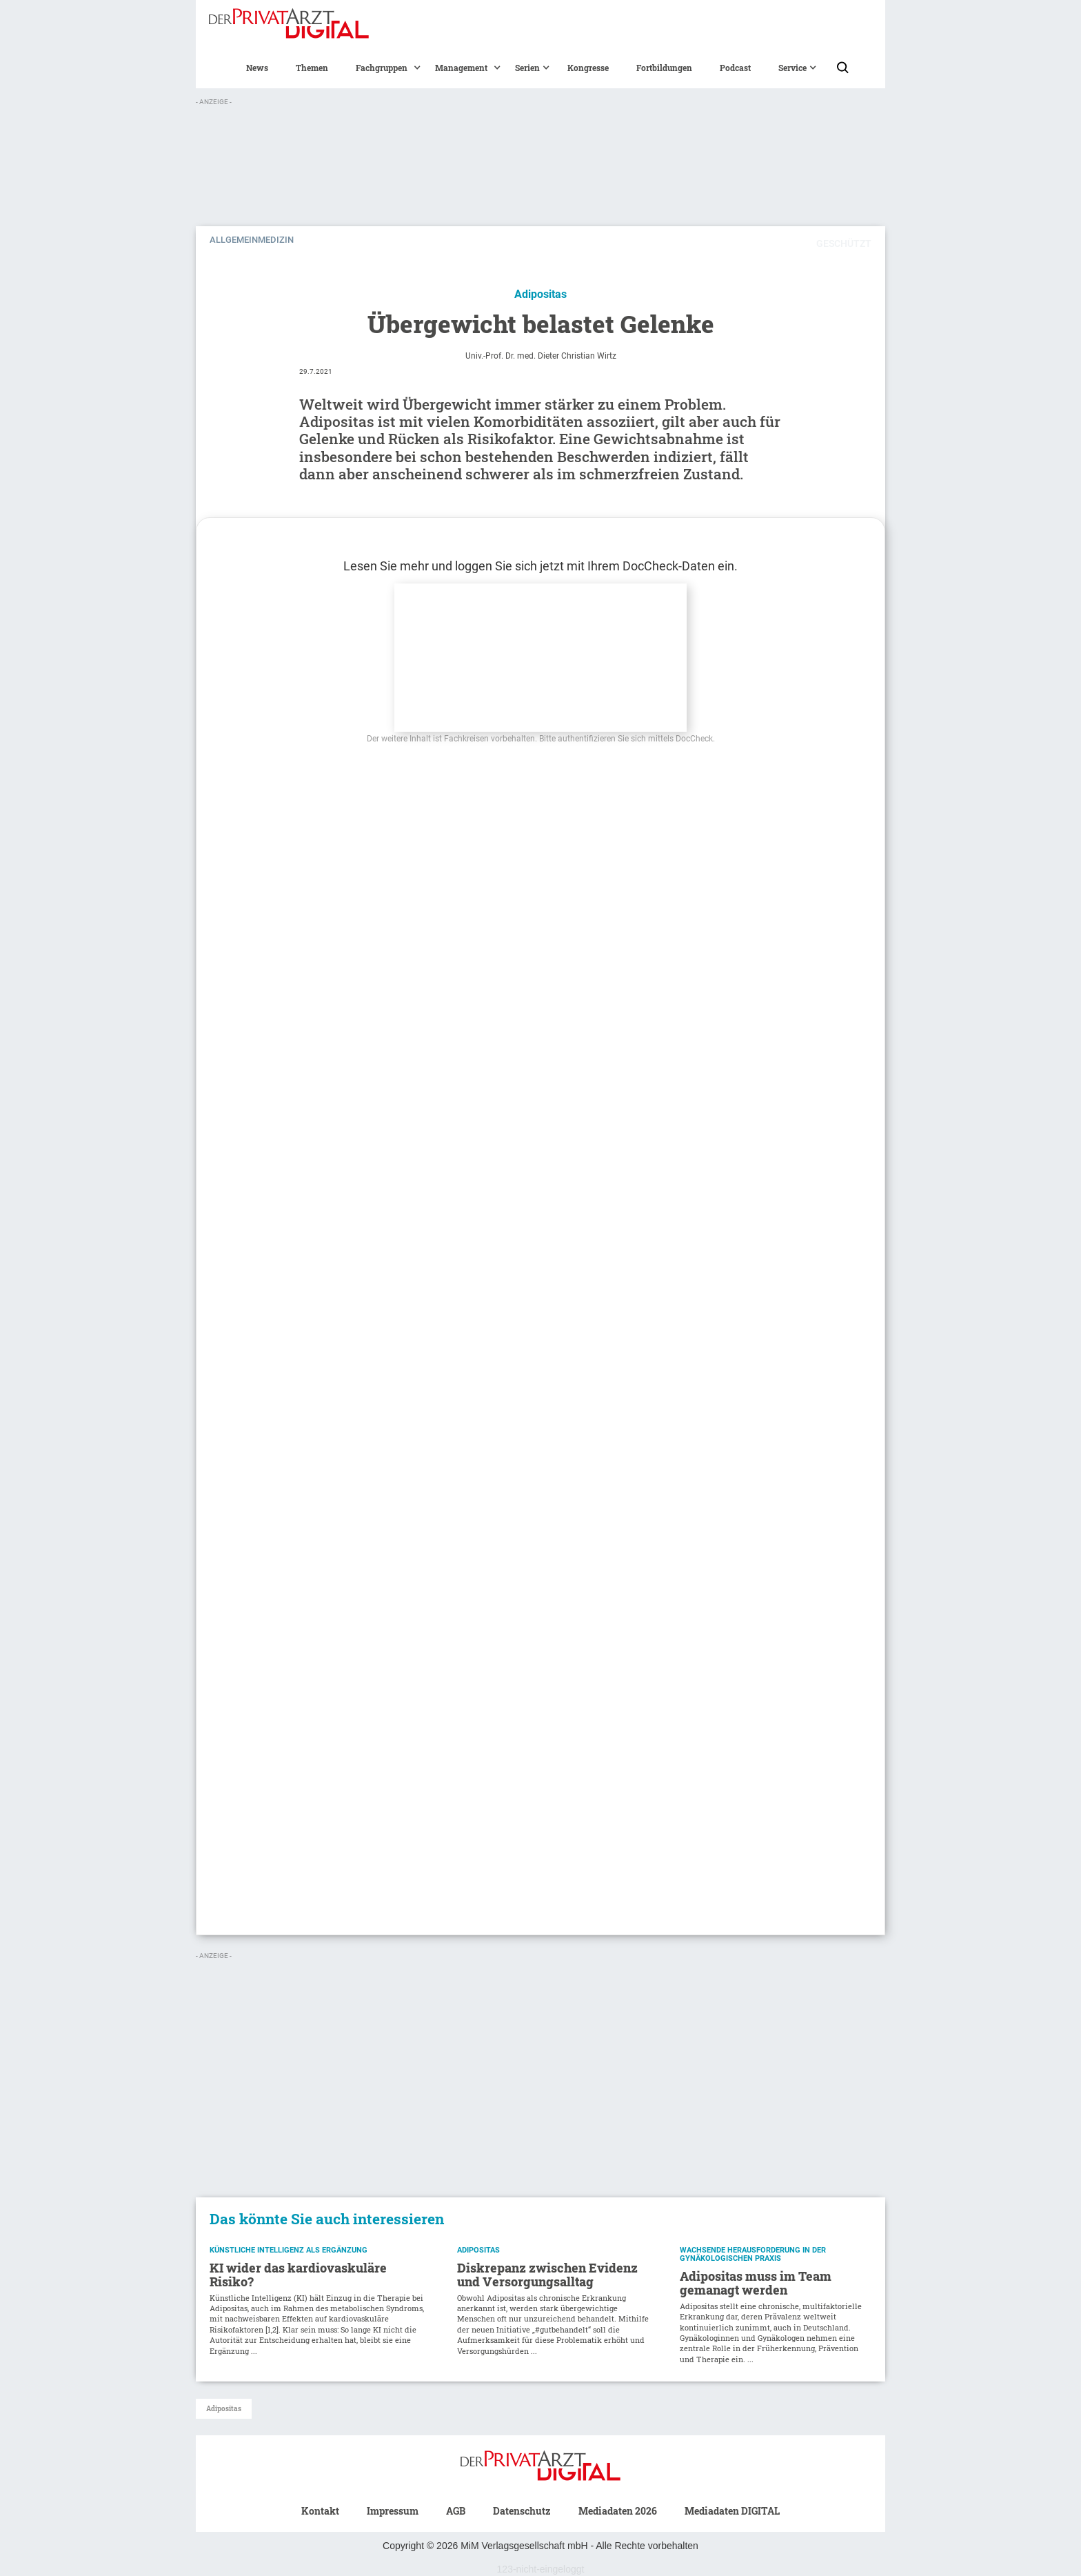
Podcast (735, 67)
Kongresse (588, 67)
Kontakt (320, 2510)
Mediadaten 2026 (617, 2510)
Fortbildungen (664, 67)
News (257, 67)
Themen (312, 67)
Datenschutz (522, 2510)
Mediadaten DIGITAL (732, 2510)
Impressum (392, 2510)
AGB (455, 2510)
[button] (381, 67)
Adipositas (223, 2408)
